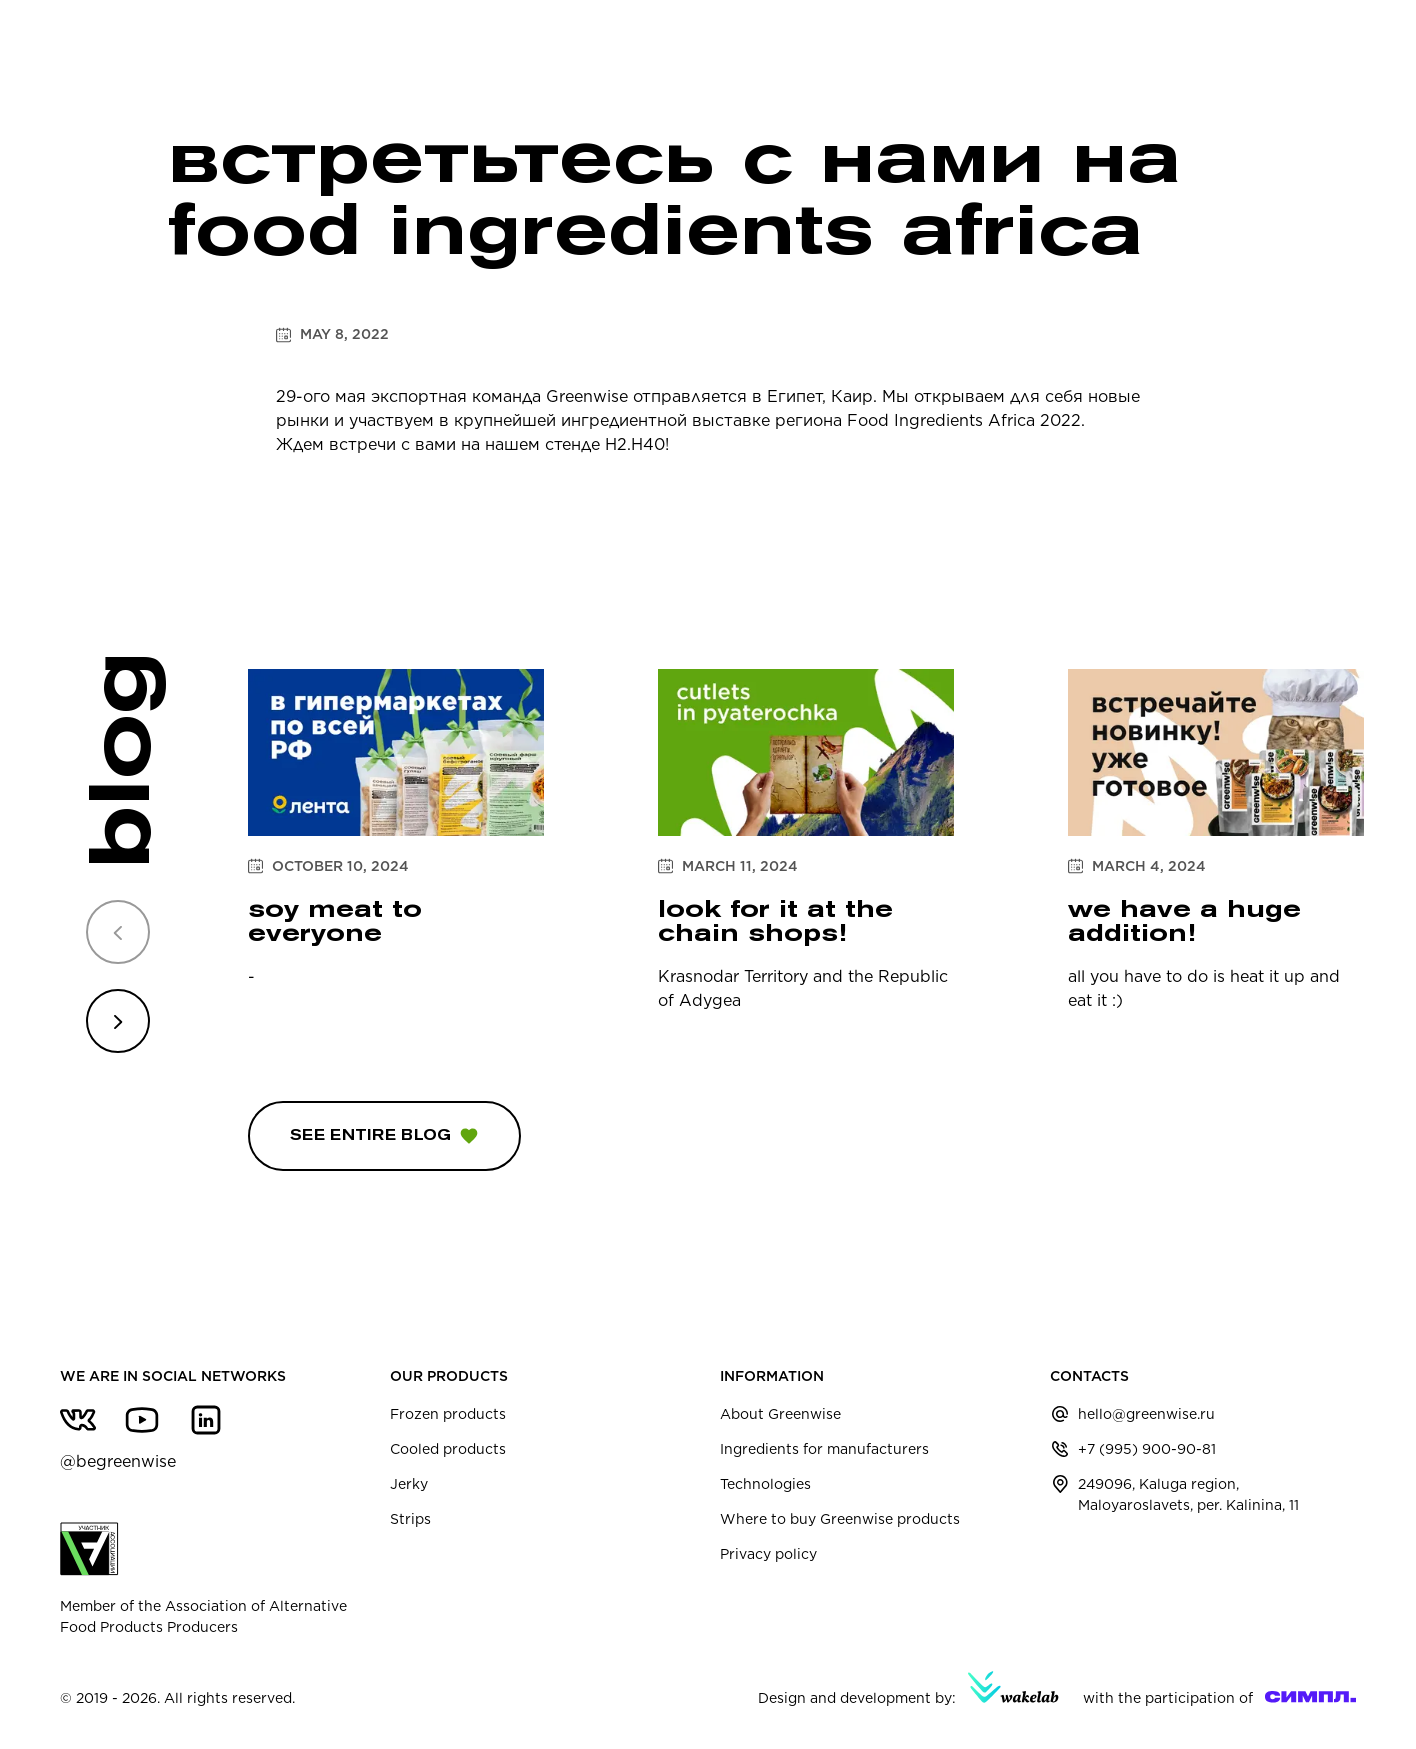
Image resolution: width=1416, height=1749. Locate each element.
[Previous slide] (118, 932)
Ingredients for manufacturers (824, 1449)
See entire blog (384, 1136)
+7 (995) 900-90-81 (1147, 1449)
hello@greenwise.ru (1146, 1414)
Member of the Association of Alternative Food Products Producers (203, 1578)
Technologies (765, 1484)
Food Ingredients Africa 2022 (964, 420)
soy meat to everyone (335, 920)
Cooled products (448, 1449)
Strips (410, 1519)
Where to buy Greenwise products (840, 1519)
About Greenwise (780, 1414)
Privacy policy (768, 1554)
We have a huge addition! (1184, 920)
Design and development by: (908, 1688)
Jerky (409, 1484)
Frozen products (448, 1414)
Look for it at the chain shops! (775, 920)
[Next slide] (118, 1021)
